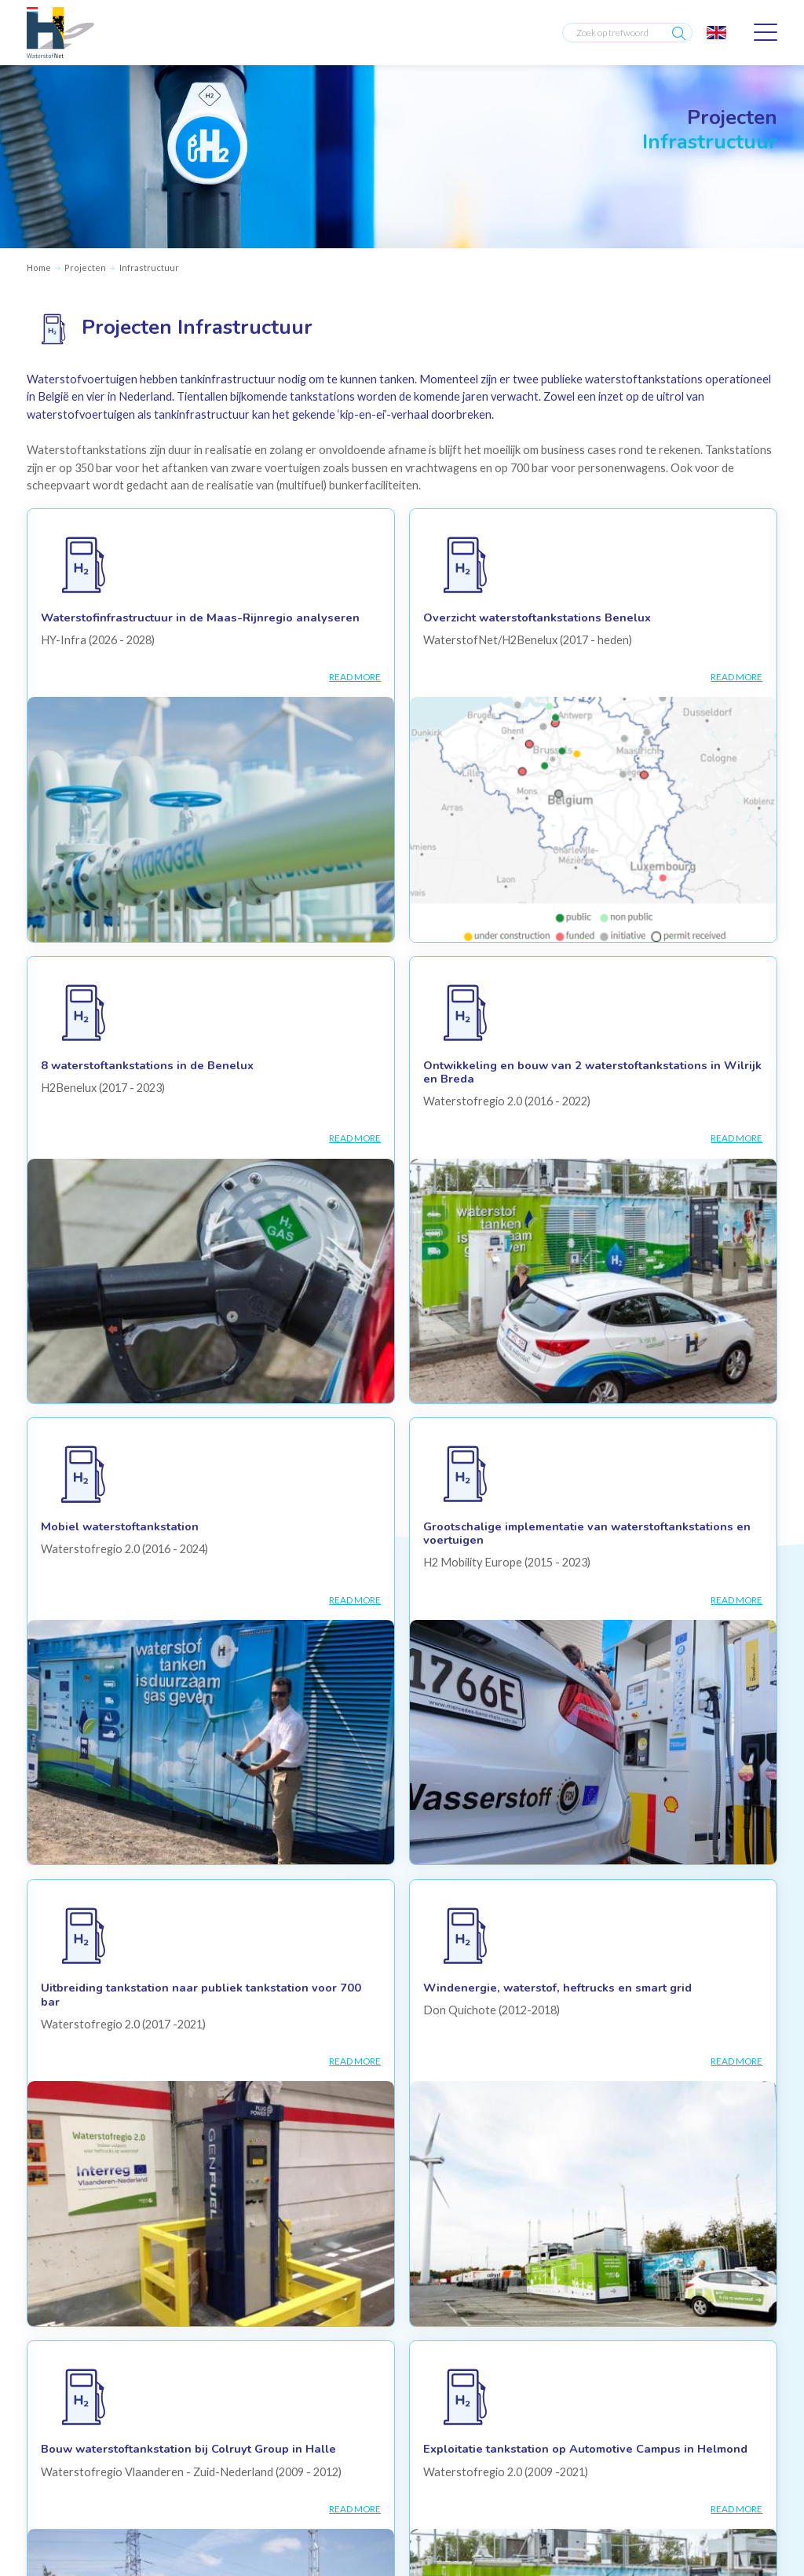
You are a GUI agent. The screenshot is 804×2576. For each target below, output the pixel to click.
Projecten (85, 267)
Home (39, 267)
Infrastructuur (149, 267)
